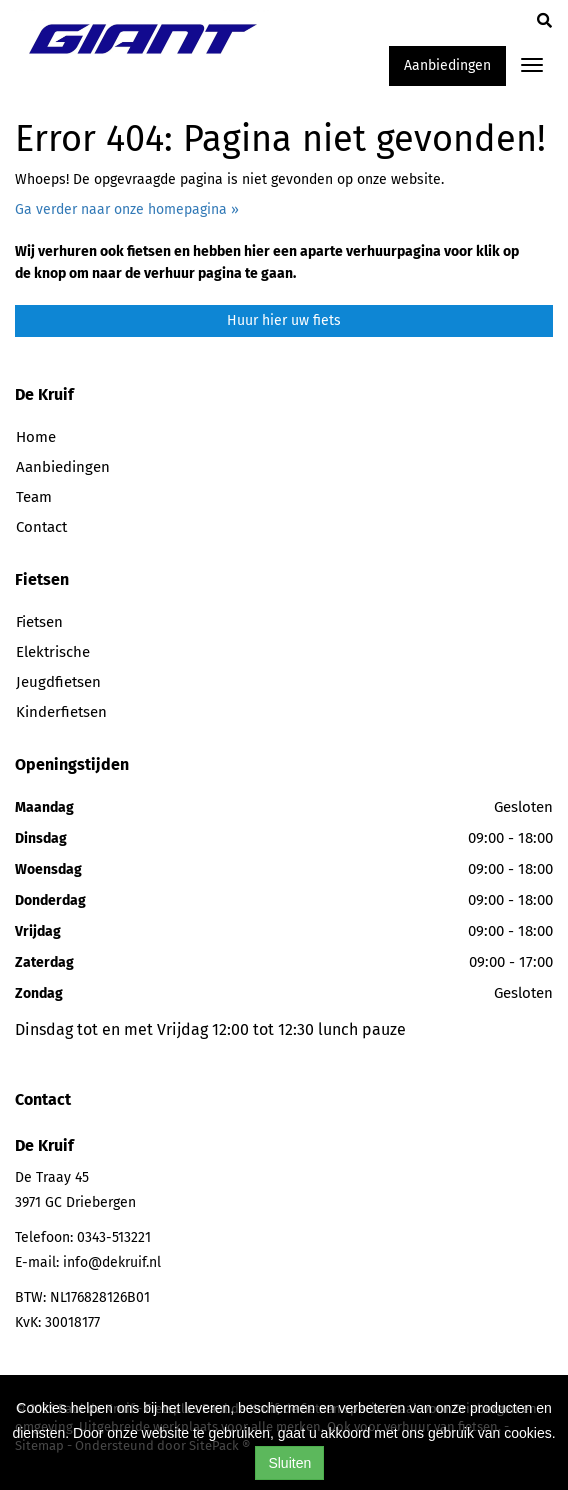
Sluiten (289, 1463)
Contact (41, 527)
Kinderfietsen (61, 712)
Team (34, 497)
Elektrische (53, 652)
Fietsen (39, 622)
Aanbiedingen (447, 65)
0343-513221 (114, 1237)
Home (36, 437)
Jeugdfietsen (58, 682)
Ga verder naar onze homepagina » (127, 209)
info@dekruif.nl (112, 1262)
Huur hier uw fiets (284, 320)
